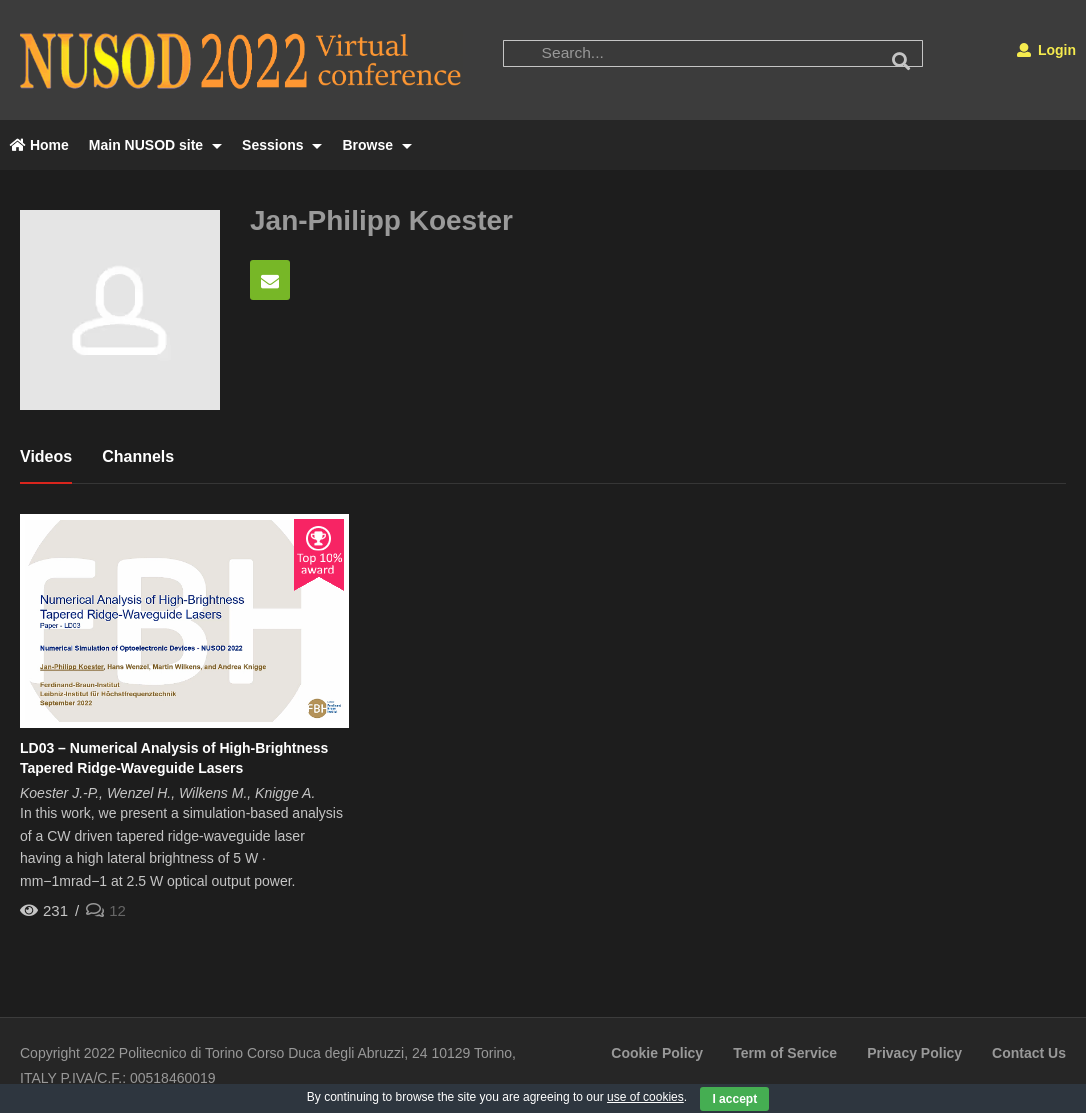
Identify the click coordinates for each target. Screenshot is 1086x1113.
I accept (734, 1099)
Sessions (282, 145)
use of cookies (645, 1097)
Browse (376, 145)
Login (1046, 50)
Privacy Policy (914, 1053)
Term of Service (785, 1053)
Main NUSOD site (155, 145)
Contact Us (1029, 1053)
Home (39, 145)
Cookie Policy (657, 1053)
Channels (138, 456)
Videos (46, 456)
